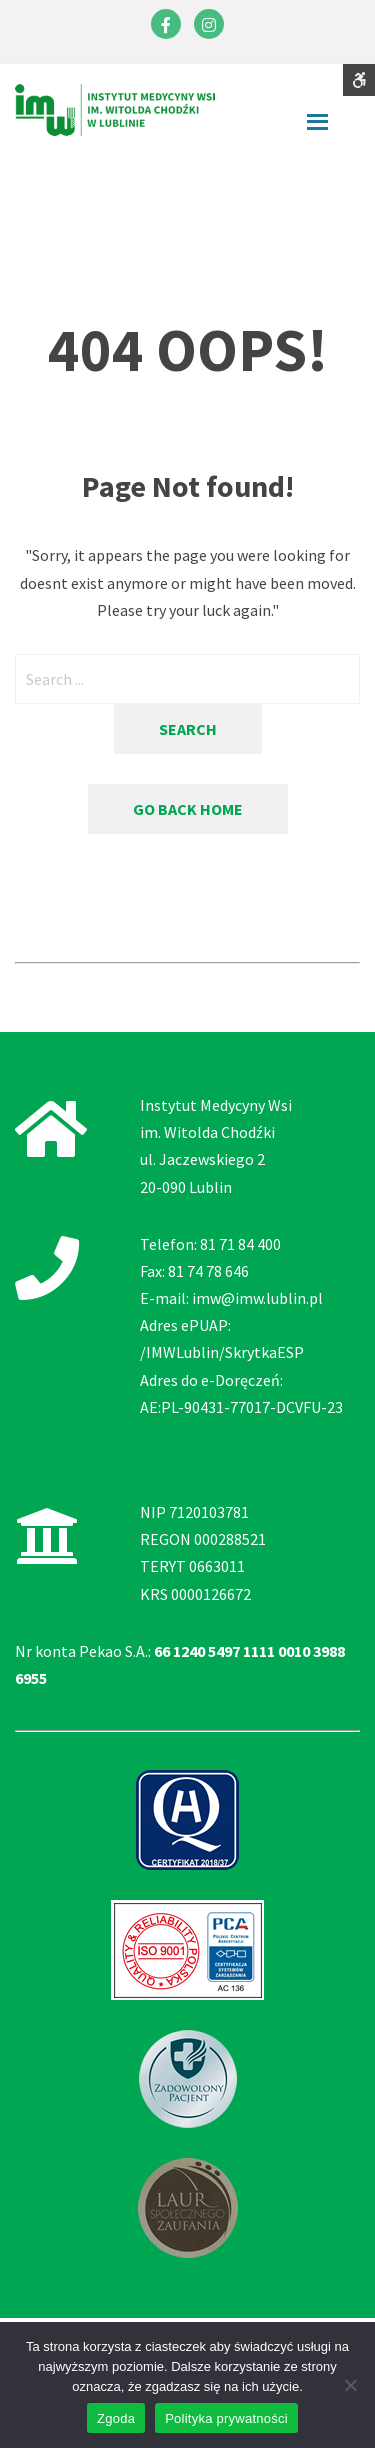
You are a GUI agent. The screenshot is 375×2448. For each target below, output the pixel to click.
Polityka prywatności (226, 2418)
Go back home (188, 809)
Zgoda (116, 2418)
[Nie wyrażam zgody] (350, 2385)
